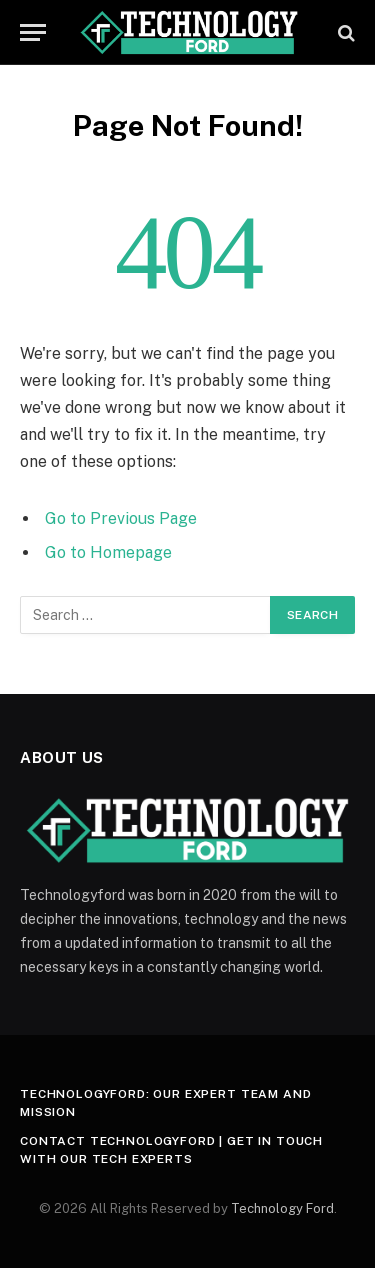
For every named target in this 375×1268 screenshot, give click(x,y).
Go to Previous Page (121, 518)
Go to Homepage (108, 552)
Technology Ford (282, 1208)
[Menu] (33, 32)
